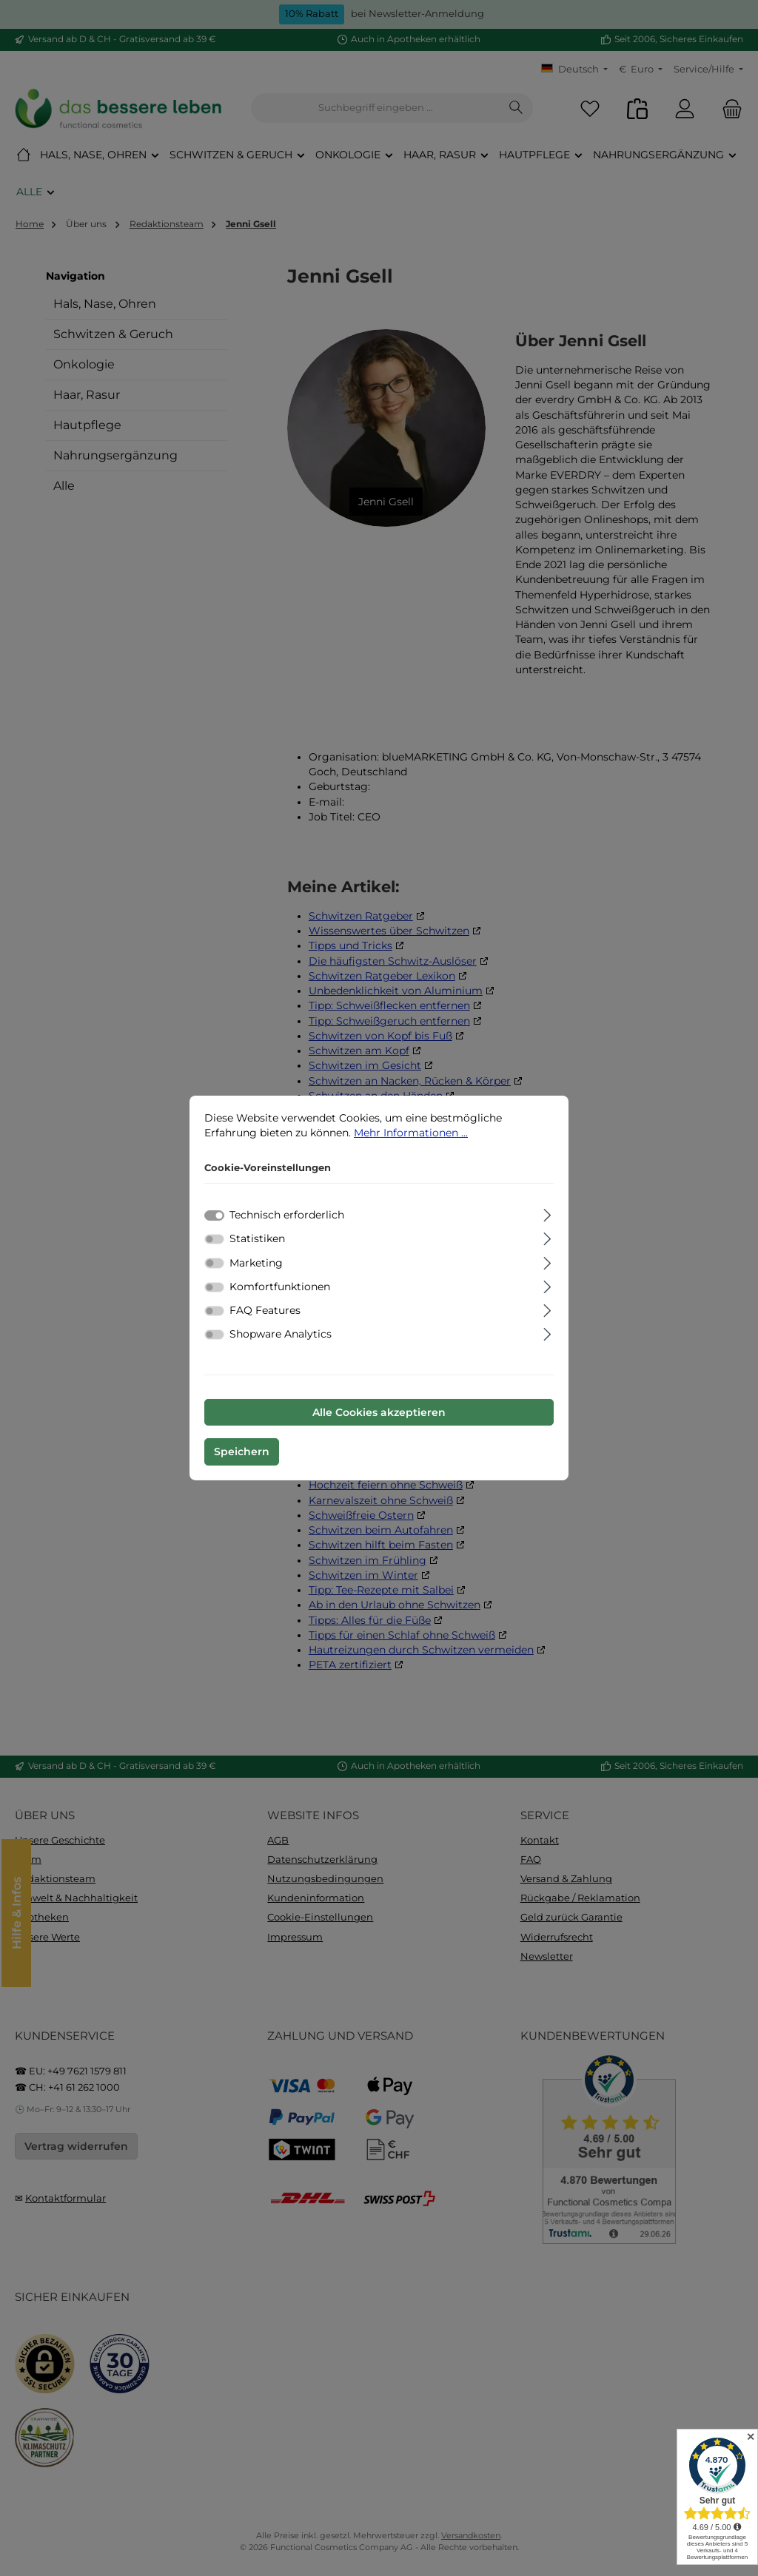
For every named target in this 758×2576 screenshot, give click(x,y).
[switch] (214, 1239)
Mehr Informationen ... (411, 1133)
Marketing (256, 1263)
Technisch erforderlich (286, 1215)
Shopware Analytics (280, 1334)
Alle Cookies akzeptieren (379, 1412)
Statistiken (257, 1238)
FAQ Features (265, 1310)
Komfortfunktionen (279, 1286)
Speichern (241, 1451)
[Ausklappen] (547, 1212)
